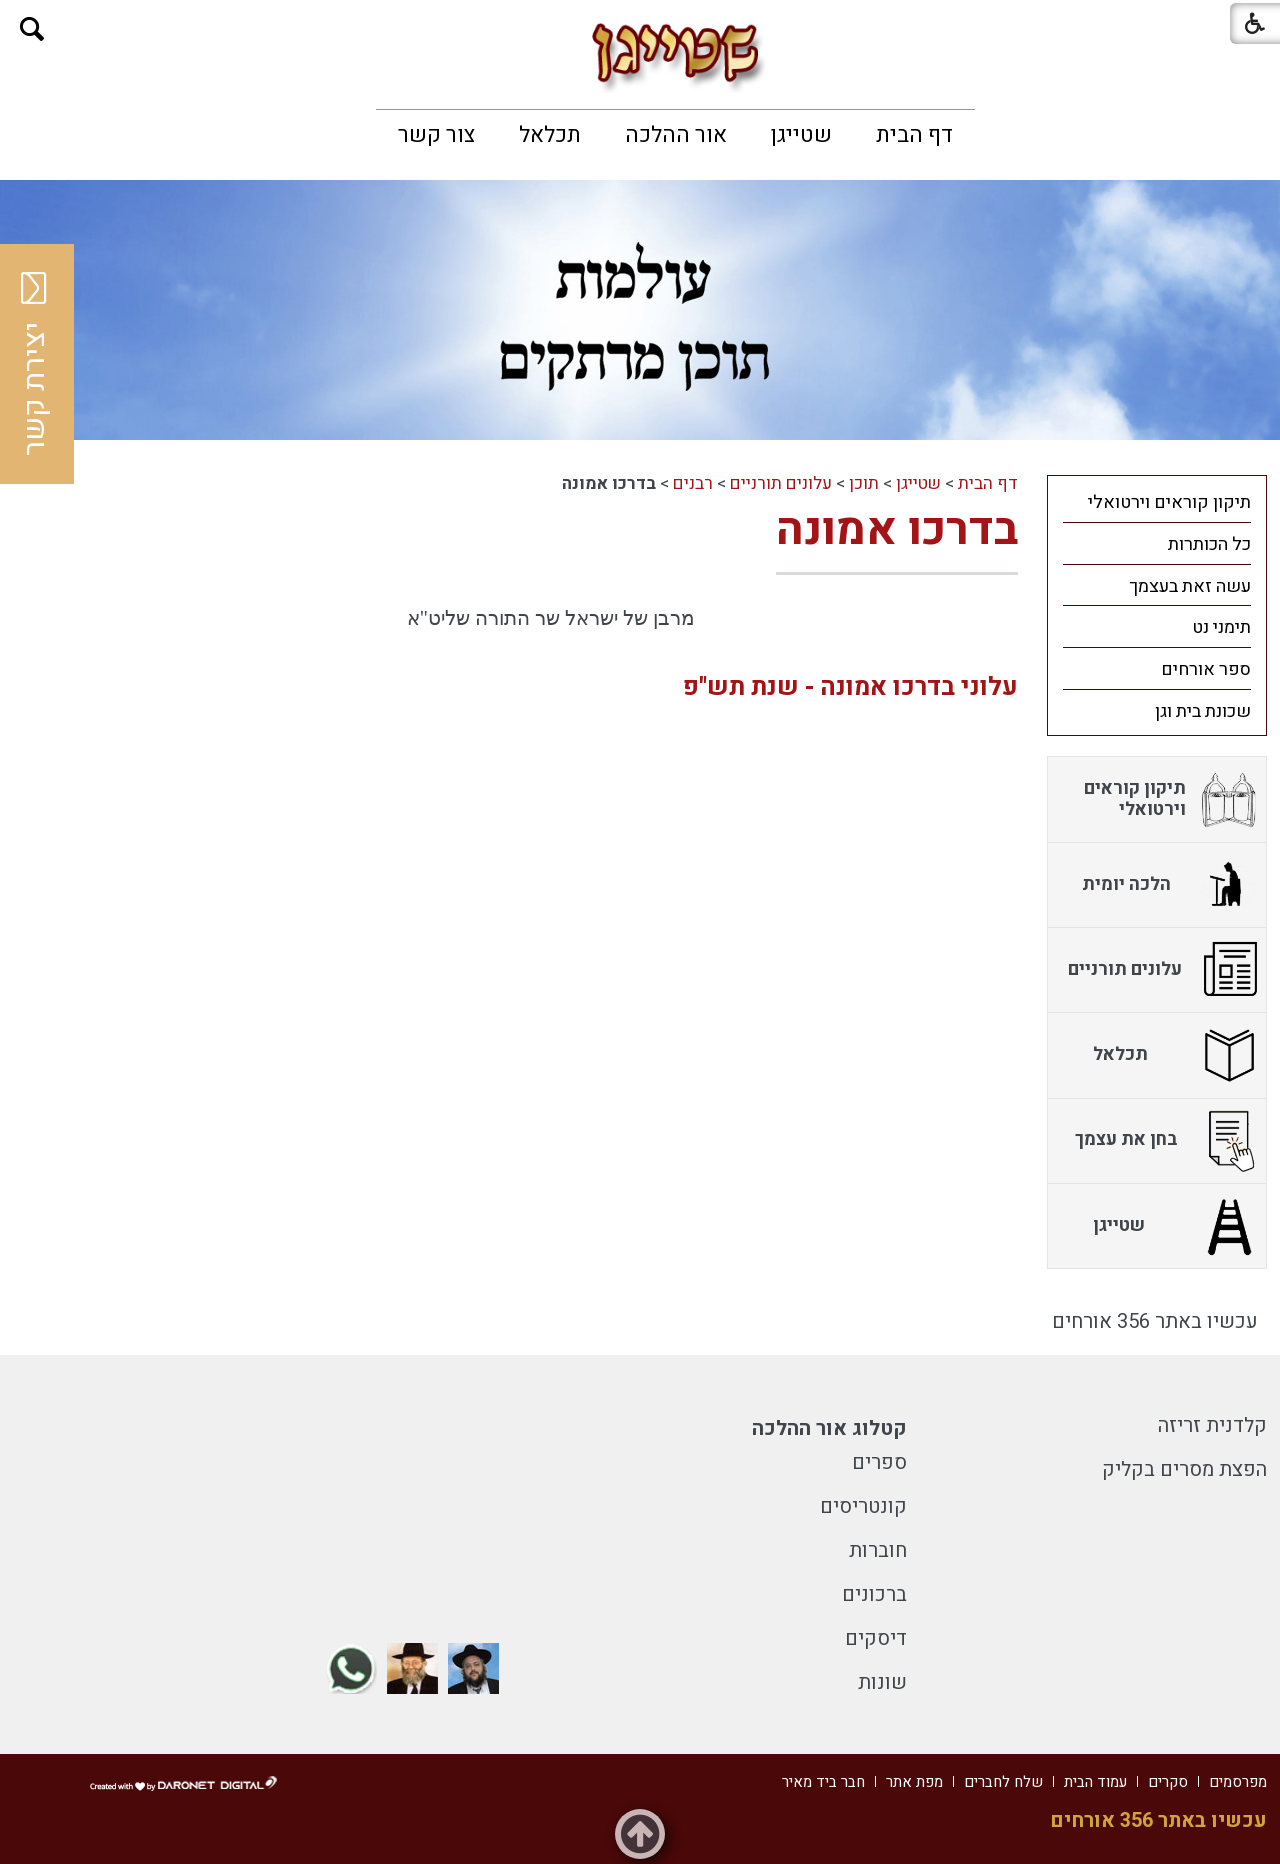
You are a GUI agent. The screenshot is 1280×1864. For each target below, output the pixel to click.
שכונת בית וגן (1203, 711)
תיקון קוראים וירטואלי (1169, 502)
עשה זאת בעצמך (1190, 586)
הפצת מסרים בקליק (1184, 1469)
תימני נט (1221, 627)
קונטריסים (863, 1506)
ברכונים (874, 1594)
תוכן (864, 483)
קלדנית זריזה (1212, 1425)
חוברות (878, 1550)
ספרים (879, 1462)
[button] (32, 29)
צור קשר (436, 135)
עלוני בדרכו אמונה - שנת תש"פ (850, 687)
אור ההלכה (676, 135)
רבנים (693, 483)
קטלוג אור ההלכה (829, 1428)
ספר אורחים (1206, 669)
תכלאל (550, 135)
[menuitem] (914, 135)
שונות (882, 1682)
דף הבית (914, 135)
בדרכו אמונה (897, 530)
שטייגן (801, 135)
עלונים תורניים (781, 483)
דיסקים (876, 1638)
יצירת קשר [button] (35, 364)
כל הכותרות (1209, 544)
